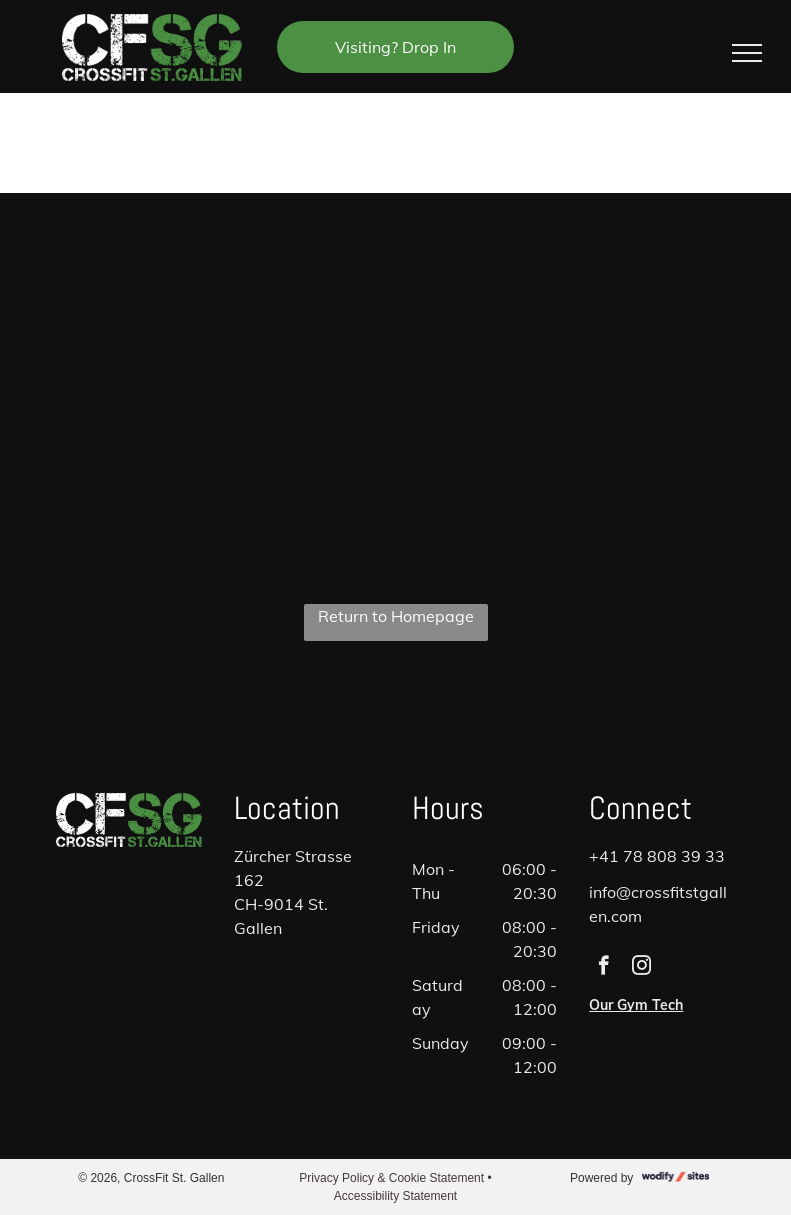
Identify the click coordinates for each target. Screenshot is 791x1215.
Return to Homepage (396, 616)
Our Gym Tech (636, 1005)
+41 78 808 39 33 (657, 856)
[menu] (747, 53)
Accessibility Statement (395, 1196)
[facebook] (603, 968)
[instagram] (641, 968)
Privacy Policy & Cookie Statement (391, 1178)
